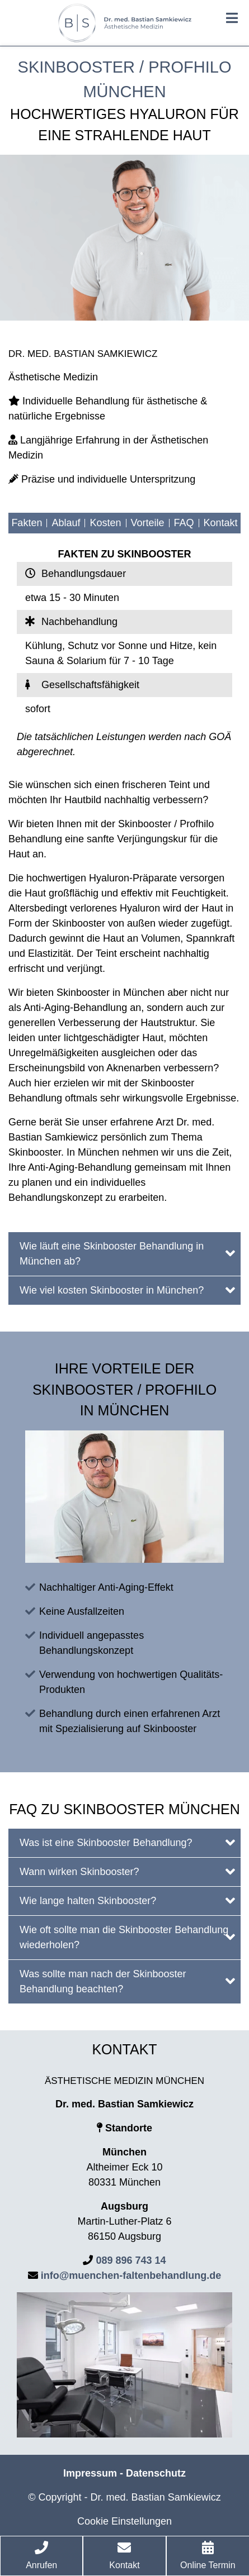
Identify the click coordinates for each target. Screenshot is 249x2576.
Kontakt (221, 523)
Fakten (26, 523)
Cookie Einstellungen (124, 2521)
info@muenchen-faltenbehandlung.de (131, 2275)
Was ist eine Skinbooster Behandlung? (127, 1842)
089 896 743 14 (131, 2260)
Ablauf (65, 523)
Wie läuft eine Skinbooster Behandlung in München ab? (127, 1254)
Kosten (105, 523)
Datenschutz (156, 2473)
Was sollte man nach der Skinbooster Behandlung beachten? (127, 1981)
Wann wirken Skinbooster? (127, 1871)
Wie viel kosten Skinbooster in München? (127, 1289)
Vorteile (148, 523)
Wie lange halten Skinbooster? (127, 1900)
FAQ (184, 523)
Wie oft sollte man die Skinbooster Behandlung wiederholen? (127, 1937)
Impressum (90, 2473)
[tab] (124, 1254)
